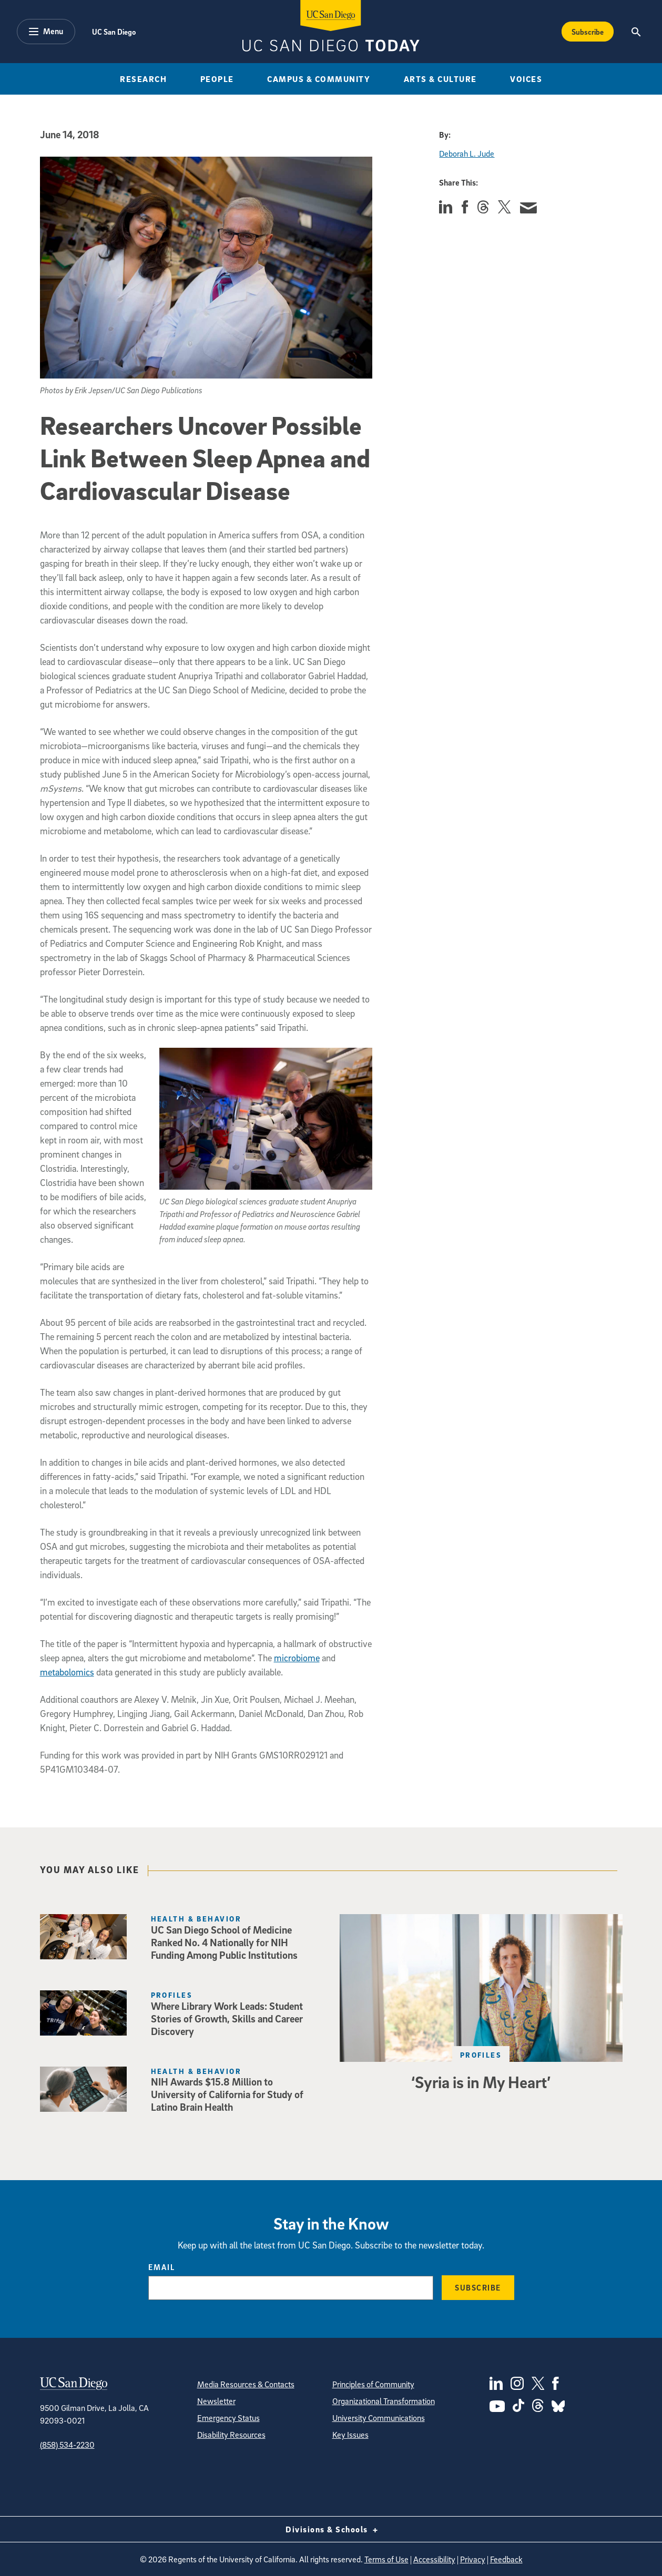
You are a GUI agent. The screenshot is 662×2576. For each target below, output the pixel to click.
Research (143, 79)
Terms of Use (386, 2559)
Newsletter (216, 2401)
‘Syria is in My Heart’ (481, 2082)
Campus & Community (318, 79)
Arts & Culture (440, 79)
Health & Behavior (196, 1918)
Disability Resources (231, 2434)
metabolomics (67, 1672)
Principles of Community (373, 2384)
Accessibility (434, 2559)
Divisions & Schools (331, 2529)
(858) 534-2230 (67, 2444)
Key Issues (350, 2434)
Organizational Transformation (383, 2401)
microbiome (297, 1657)
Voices (526, 79)
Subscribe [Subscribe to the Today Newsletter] (588, 31)
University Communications (378, 2418)
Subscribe (478, 2287)
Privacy (472, 2559)
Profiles (481, 2054)
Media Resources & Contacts (245, 2384)
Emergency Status (228, 2418)
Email (161, 2267)
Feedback (506, 2559)
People (217, 79)
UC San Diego (114, 31)
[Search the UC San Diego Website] (636, 32)
